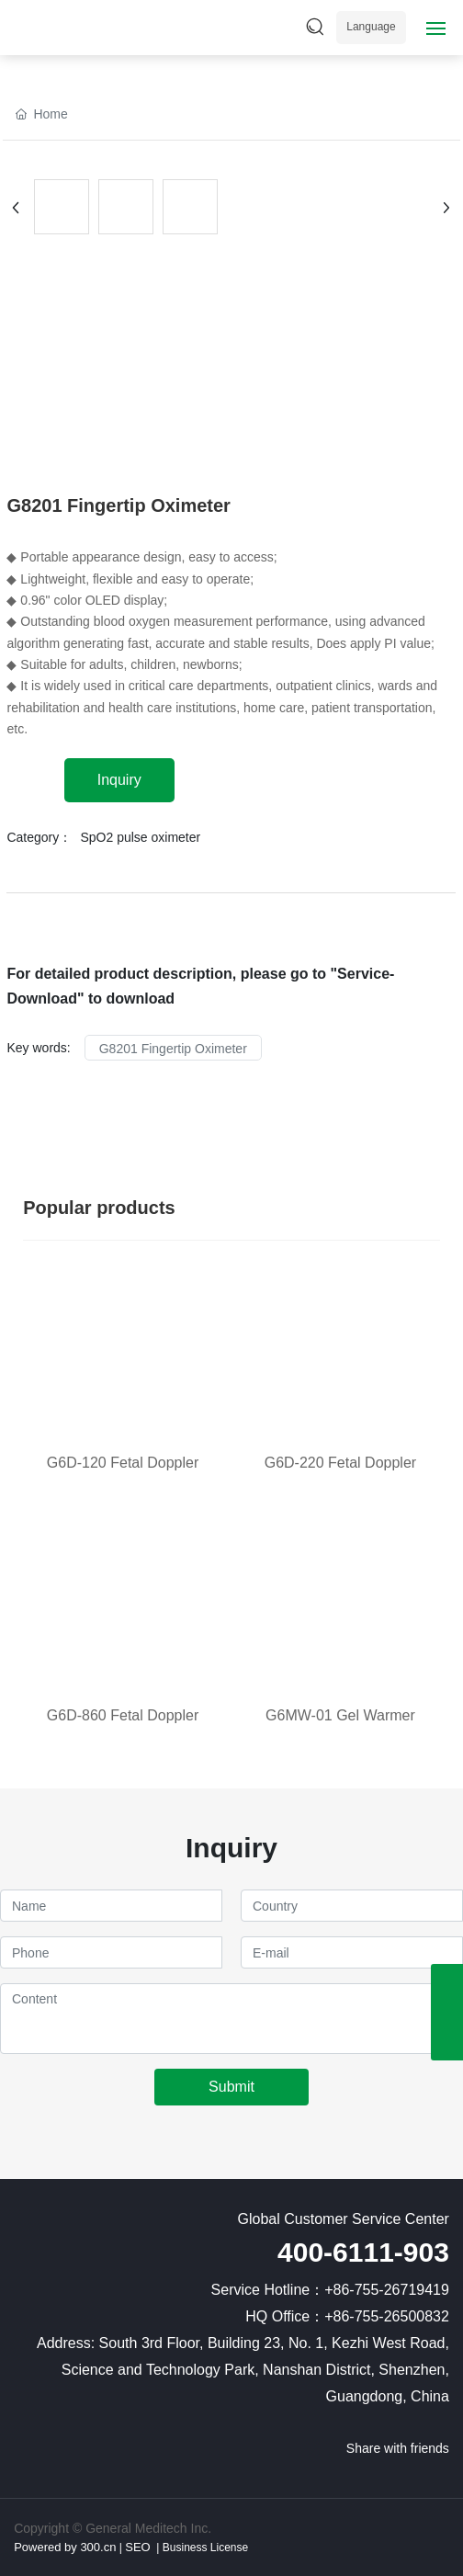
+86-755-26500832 (386, 2316)
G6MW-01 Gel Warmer (340, 1715)
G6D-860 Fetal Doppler (122, 1715)
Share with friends (397, 2448)
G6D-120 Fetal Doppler (122, 1462)
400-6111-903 (363, 2252)
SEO (137, 2547)
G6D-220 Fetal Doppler (340, 1462)
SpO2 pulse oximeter (140, 837)
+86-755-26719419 (386, 2290)
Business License (203, 2547)
